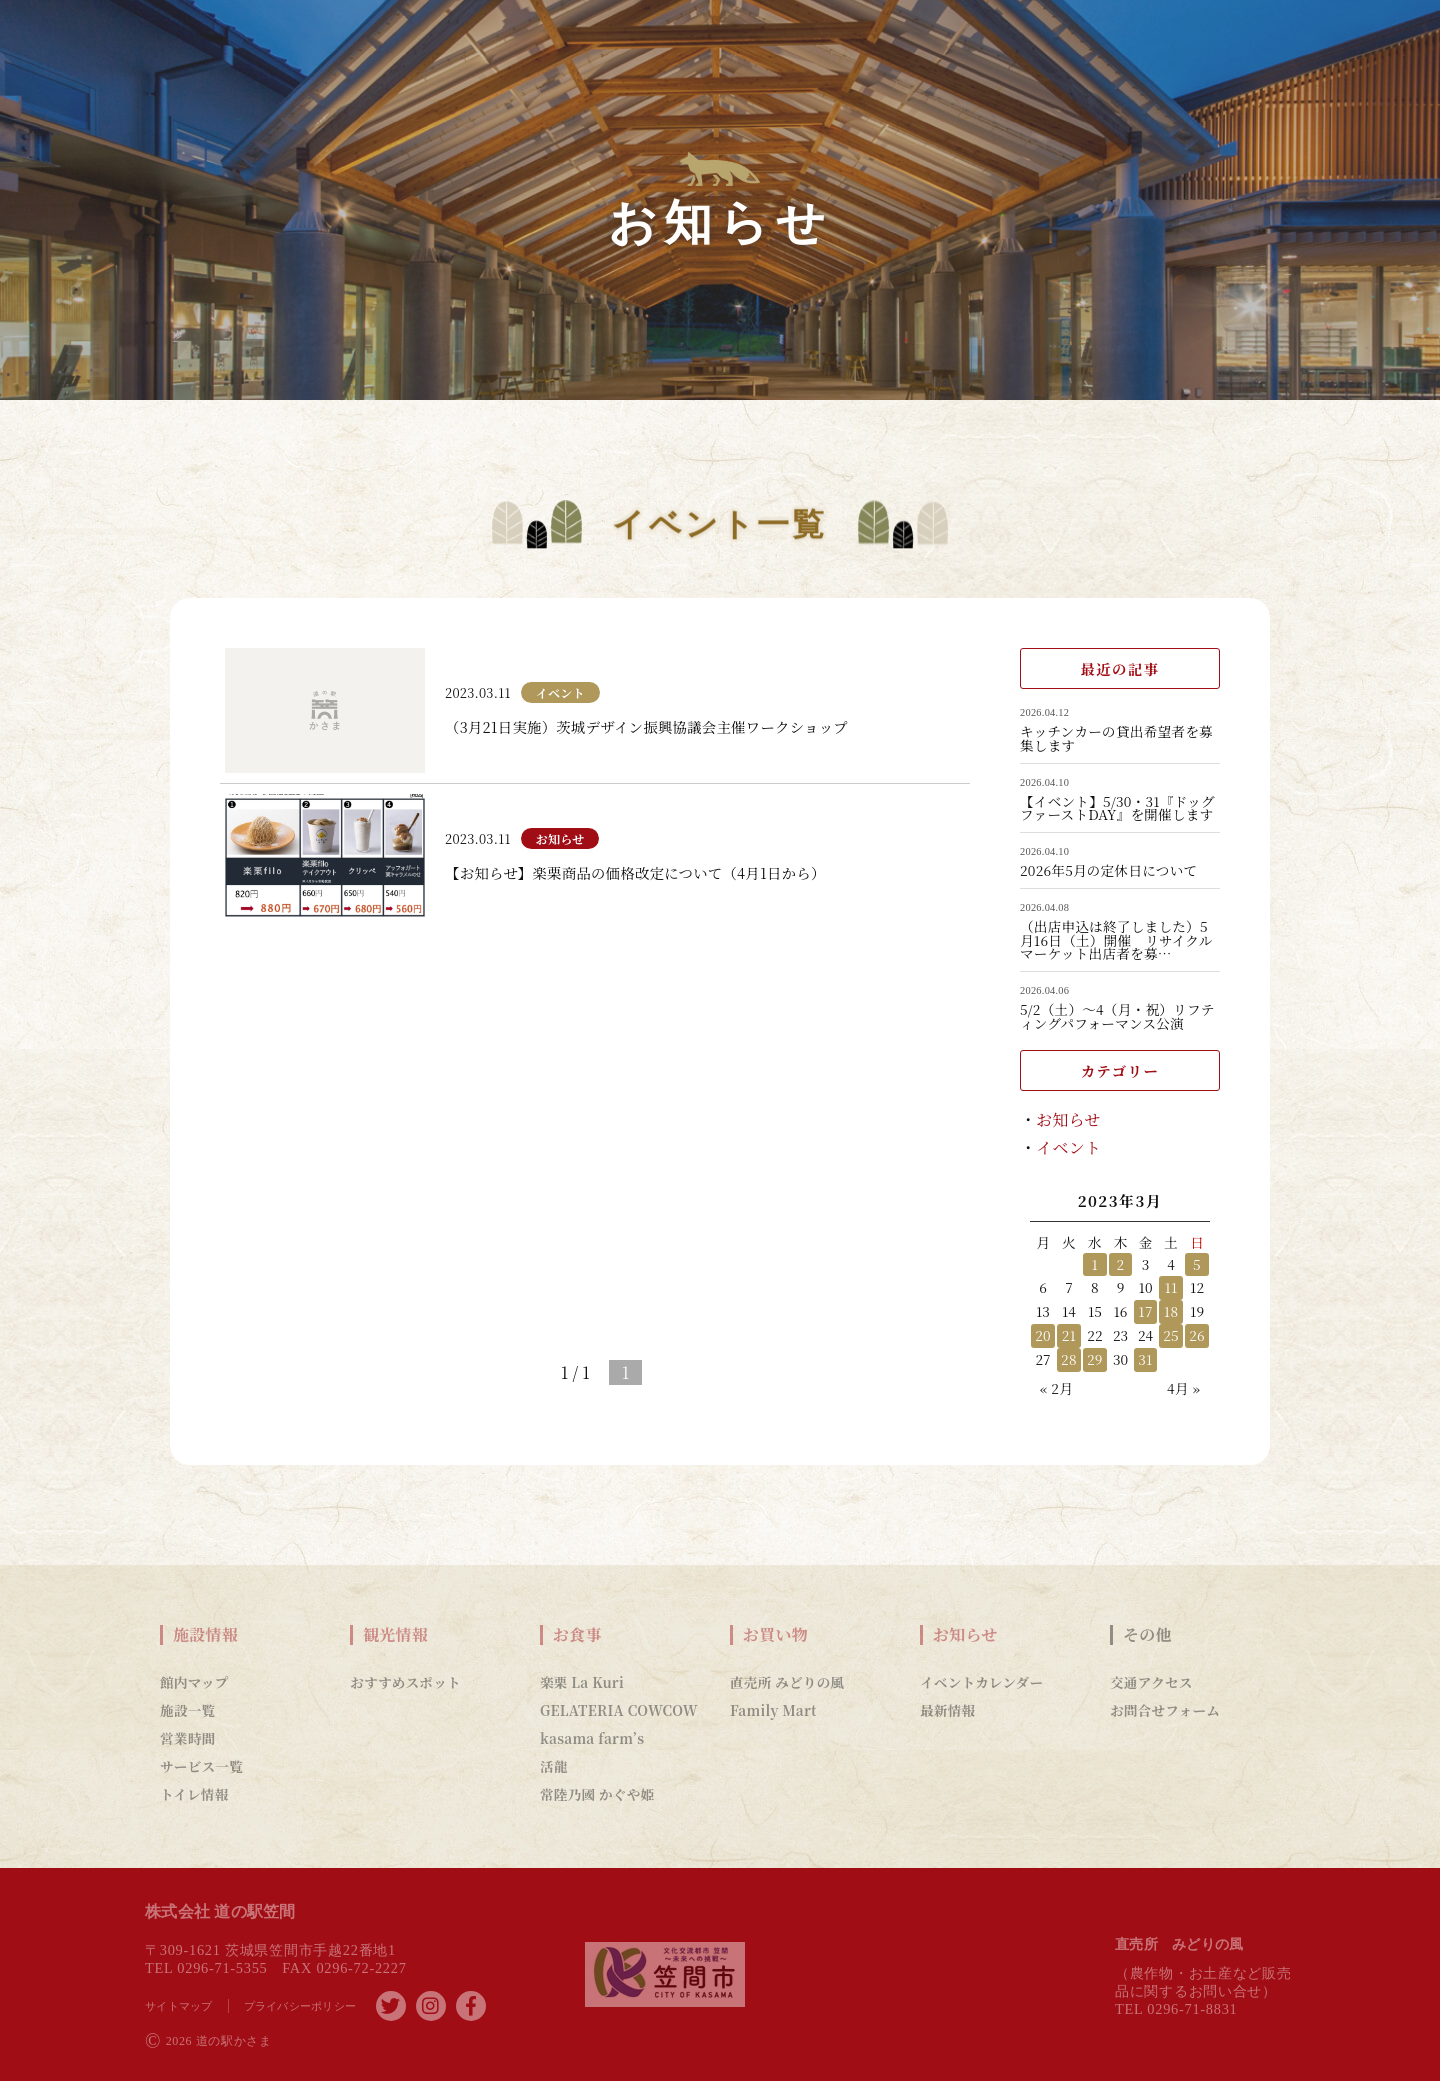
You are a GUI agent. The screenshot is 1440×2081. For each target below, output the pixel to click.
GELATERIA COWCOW (619, 1710)
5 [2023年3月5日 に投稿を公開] (1197, 1264)
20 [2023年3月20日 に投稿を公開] (1043, 1335)
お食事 (577, 1635)
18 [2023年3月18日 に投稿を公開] (1171, 1311)
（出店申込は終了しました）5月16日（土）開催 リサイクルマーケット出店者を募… (1116, 940)
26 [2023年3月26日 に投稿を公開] (1197, 1335)
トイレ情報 (194, 1794)
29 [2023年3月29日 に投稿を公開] (1095, 1359)
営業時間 (187, 1738)
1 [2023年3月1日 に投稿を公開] (1095, 1264)
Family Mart (773, 1710)
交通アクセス (1151, 1682)
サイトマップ (179, 2006)
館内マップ (194, 1682)
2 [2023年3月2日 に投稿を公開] (1121, 1264)
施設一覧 (187, 1710)
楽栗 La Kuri (582, 1682)
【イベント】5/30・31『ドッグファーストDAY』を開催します (1117, 808)
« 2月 (1056, 1388)
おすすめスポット (405, 1682)
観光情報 (395, 1635)
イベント (1068, 1147)
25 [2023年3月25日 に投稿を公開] (1171, 1335)
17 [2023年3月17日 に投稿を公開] (1145, 1311)
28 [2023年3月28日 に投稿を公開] (1069, 1359)
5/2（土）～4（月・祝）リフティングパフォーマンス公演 (1117, 1016)
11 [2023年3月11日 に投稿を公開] (1170, 1287)
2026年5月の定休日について (1108, 871)
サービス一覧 (201, 1766)
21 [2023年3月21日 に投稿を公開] (1069, 1335)
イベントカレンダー (981, 1682)
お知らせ (1068, 1119)
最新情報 (947, 1710)
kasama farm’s (592, 1738)
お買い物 (775, 1635)
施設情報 (205, 1635)
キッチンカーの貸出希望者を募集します (1116, 738)
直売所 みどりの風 (787, 1682)
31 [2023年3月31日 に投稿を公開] (1145, 1359)
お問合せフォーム (1165, 1710)
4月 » (1183, 1388)
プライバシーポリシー (300, 2006)
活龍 (554, 1766)
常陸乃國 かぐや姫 (597, 1794)
